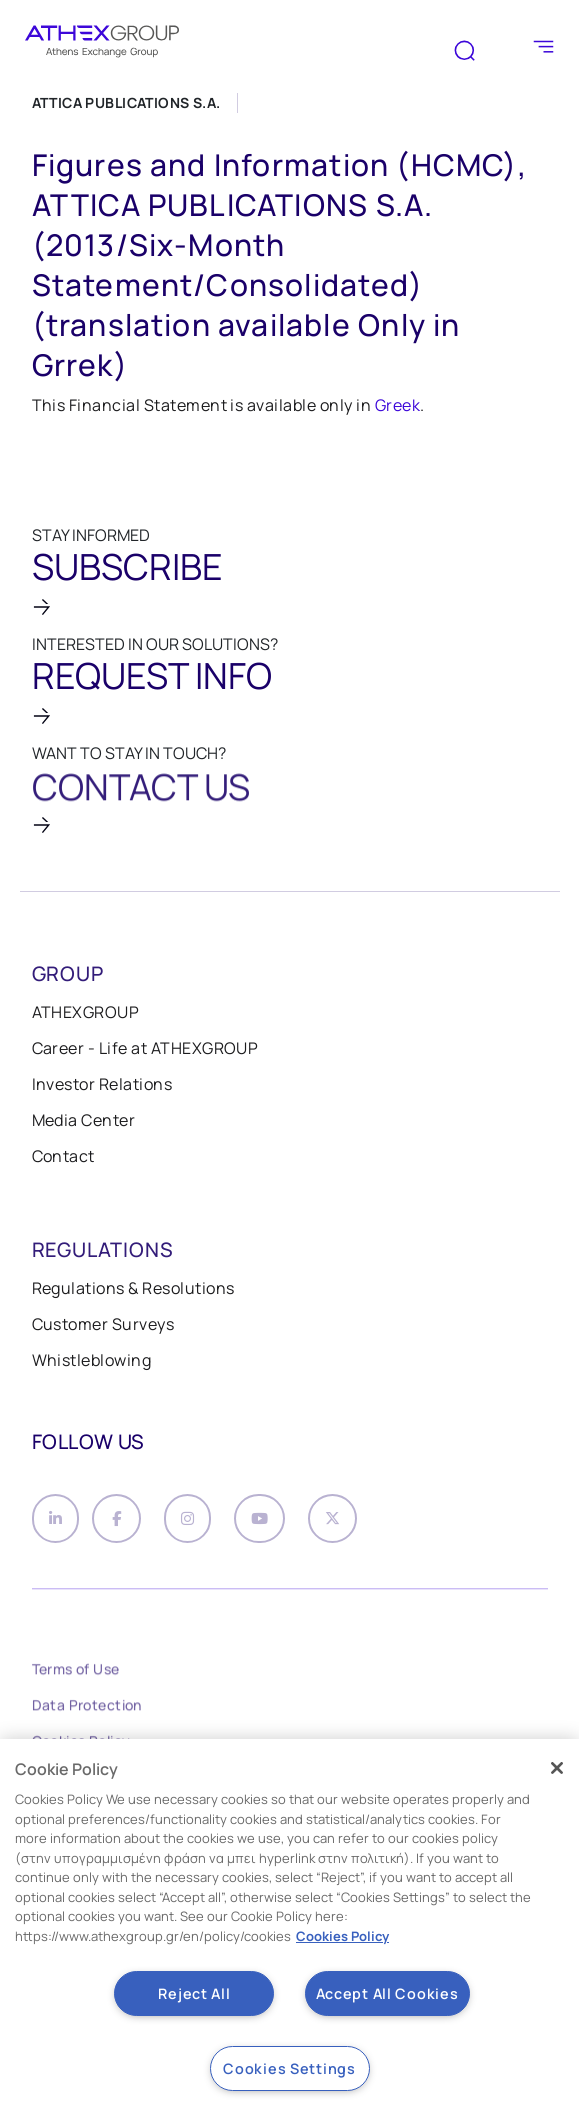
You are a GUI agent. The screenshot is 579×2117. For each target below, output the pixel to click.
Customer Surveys (103, 1324)
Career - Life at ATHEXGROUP (145, 1048)
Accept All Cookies (387, 1993)
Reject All (194, 1993)
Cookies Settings (289, 2068)
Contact (63, 1156)
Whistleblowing (92, 1360)
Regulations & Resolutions (133, 1288)
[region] (289, 1928)
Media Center (84, 1120)
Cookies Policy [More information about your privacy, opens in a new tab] (342, 1936)
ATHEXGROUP (86, 1012)
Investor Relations (102, 1084)
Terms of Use (76, 1672)
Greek (397, 405)
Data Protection (87, 1708)
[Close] (557, 1768)
